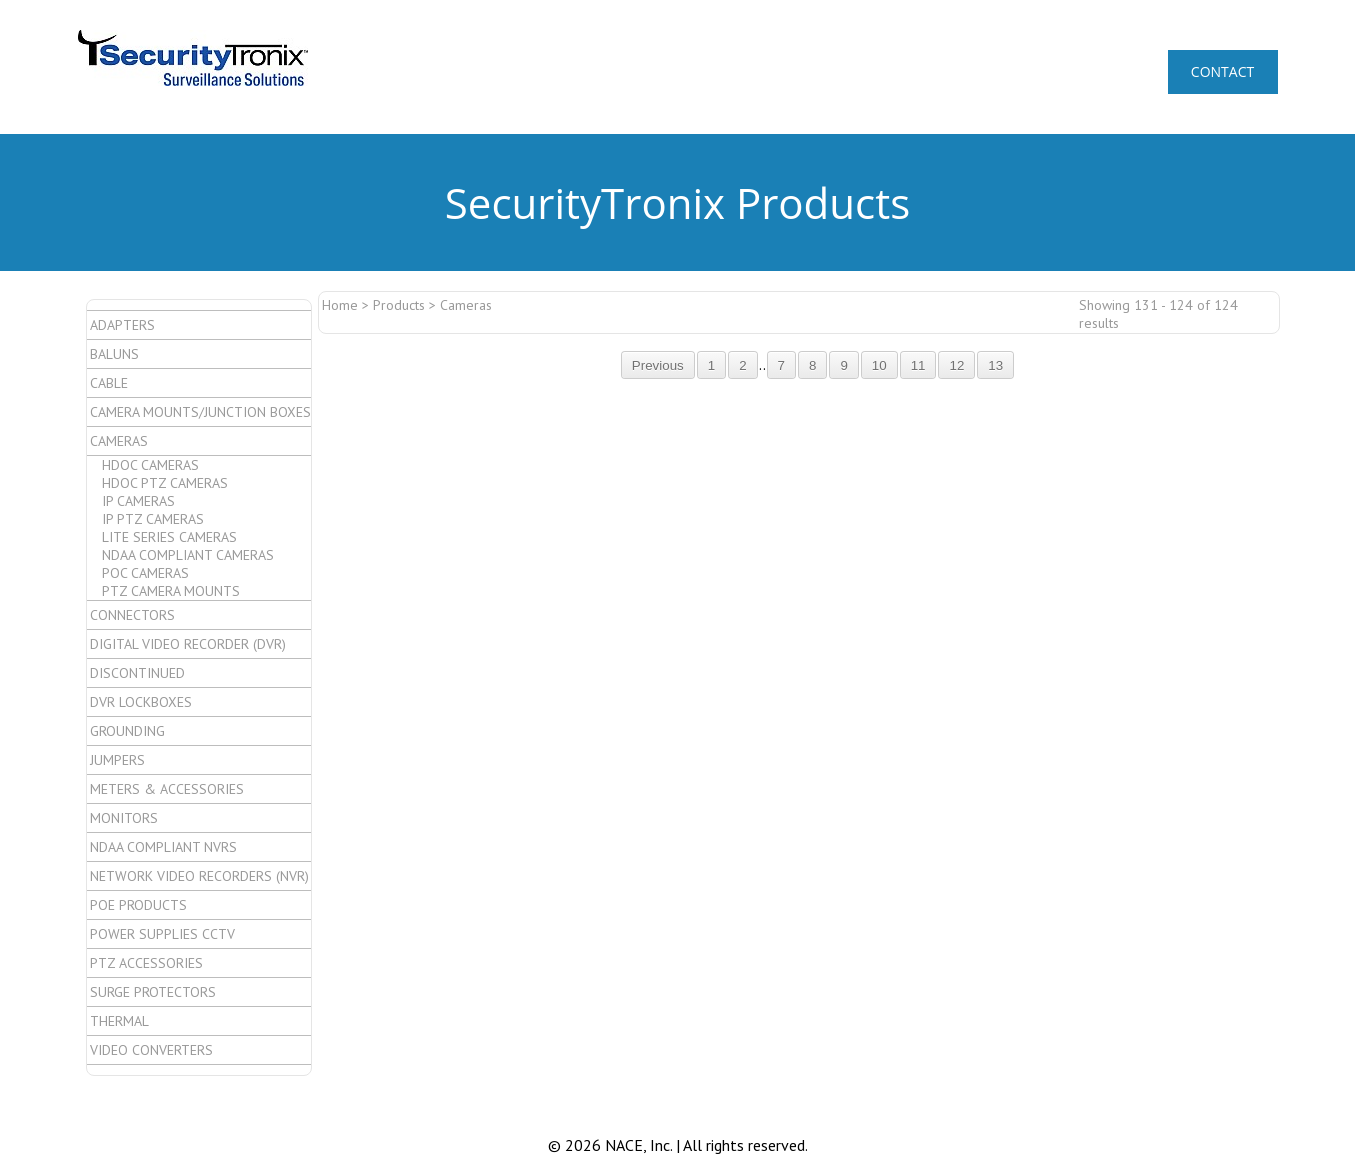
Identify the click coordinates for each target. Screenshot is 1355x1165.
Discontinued (137, 673)
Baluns (114, 354)
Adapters (122, 325)
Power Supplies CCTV (162, 934)
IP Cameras (138, 501)
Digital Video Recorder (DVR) (188, 644)
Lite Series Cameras (169, 537)
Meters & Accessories (167, 789)
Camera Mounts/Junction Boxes (200, 412)
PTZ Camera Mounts (171, 591)
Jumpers (117, 760)
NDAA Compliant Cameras (188, 555)
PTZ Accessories (146, 963)
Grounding (127, 731)
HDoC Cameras (150, 465)
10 (879, 365)
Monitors (124, 818)
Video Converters (151, 1050)
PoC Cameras (145, 573)
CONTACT (1222, 71)
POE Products (138, 905)
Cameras (119, 441)
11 (918, 365)
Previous (658, 365)
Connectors (132, 615)
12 (956, 365)
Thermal (119, 1021)
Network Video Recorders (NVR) (199, 876)
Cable (109, 383)
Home (340, 305)
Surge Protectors (153, 992)
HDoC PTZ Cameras (165, 483)
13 (995, 365)
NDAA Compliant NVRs (163, 847)
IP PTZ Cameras (153, 519)
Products (399, 305)
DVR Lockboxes (141, 702)
